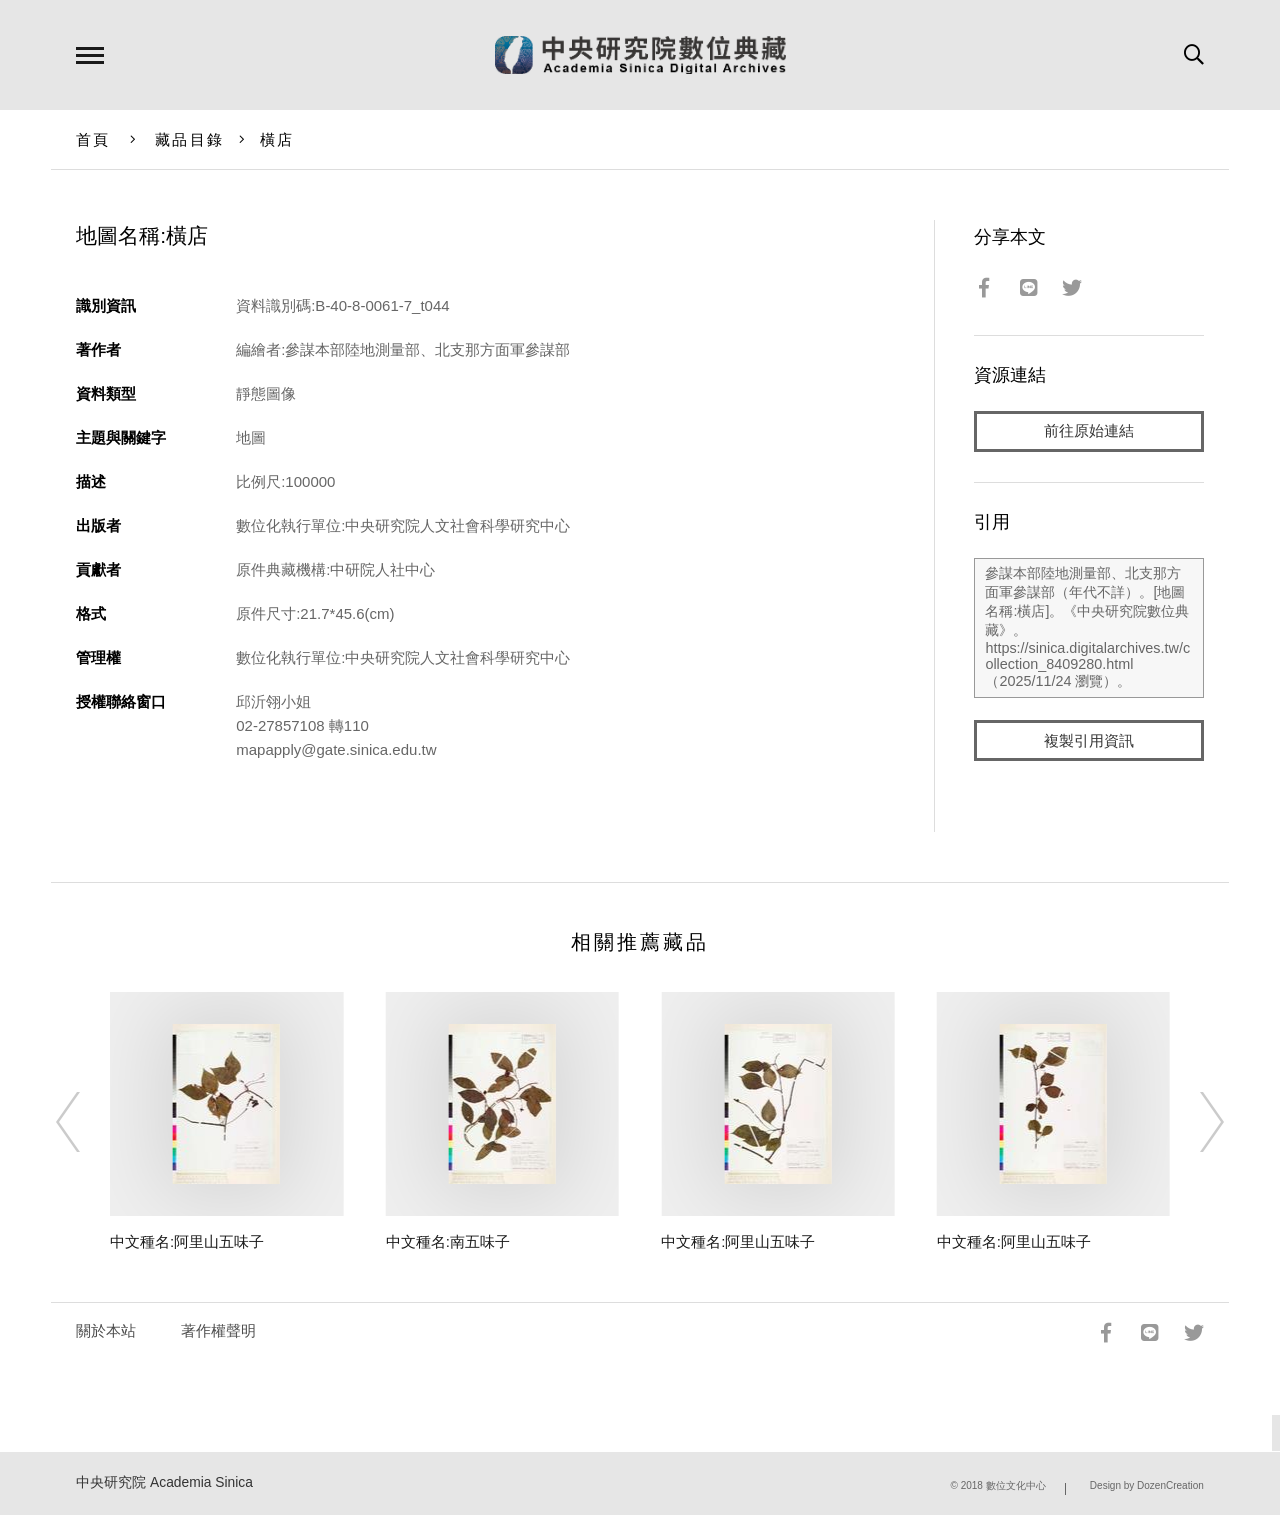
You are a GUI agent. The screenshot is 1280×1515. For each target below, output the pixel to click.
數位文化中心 (1016, 1485)
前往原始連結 (1089, 431)
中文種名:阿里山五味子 (187, 1241)
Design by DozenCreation (1147, 1485)
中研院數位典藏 (640, 55)
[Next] (1194, 1122)
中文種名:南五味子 (448, 1241)
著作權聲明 (218, 1330)
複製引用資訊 (1089, 741)
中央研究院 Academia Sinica (164, 1482)
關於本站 (106, 1330)
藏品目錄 (189, 139)
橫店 (277, 139)
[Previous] (86, 1122)
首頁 (93, 139)
